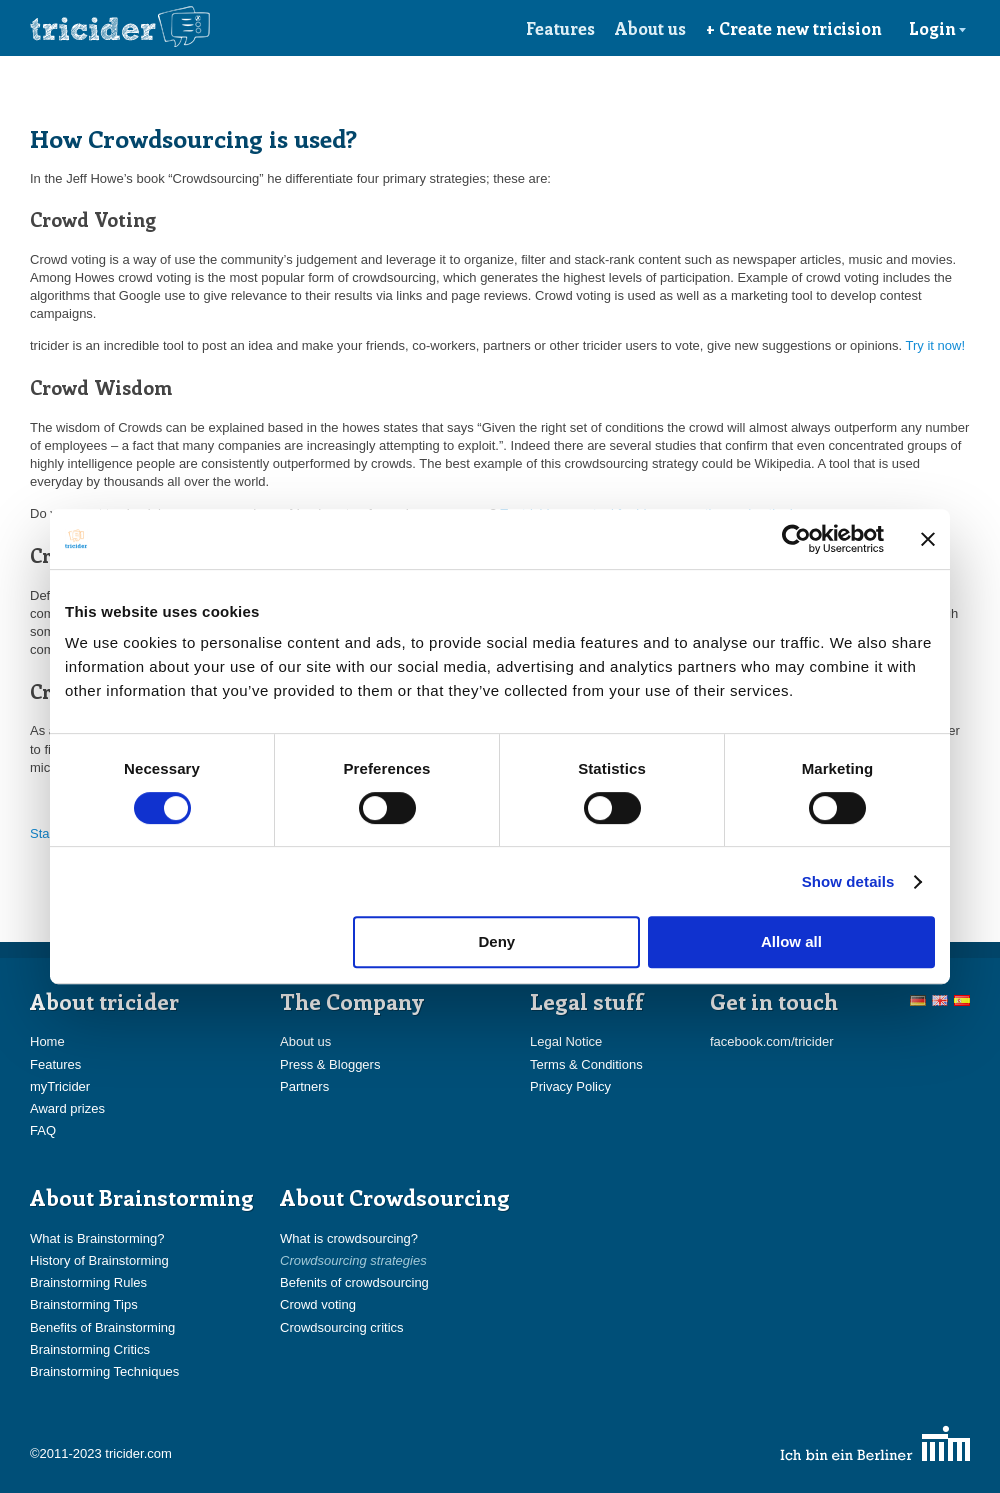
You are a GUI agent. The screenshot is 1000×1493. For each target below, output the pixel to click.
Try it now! (935, 345)
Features (560, 28)
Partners (304, 1086)
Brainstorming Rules (88, 1282)
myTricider (60, 1086)
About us (650, 28)
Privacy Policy (570, 1086)
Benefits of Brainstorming (102, 1327)
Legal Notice (566, 1041)
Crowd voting (318, 1304)
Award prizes (67, 1108)
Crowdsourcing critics (342, 1327)
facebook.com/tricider (772, 1041)
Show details (848, 881)
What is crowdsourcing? (349, 1238)
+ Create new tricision (794, 28)
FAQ (43, 1130)
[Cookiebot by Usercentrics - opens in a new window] (796, 539)
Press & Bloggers (330, 1064)
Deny (497, 941)
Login (938, 28)
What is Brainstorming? (97, 1238)
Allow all (791, 941)
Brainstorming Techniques (104, 1371)
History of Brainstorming (99, 1260)
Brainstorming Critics (90, 1349)
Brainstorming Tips (84, 1304)
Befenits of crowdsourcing (354, 1282)
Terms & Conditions (586, 1064)
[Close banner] (928, 539)
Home (47, 1041)
